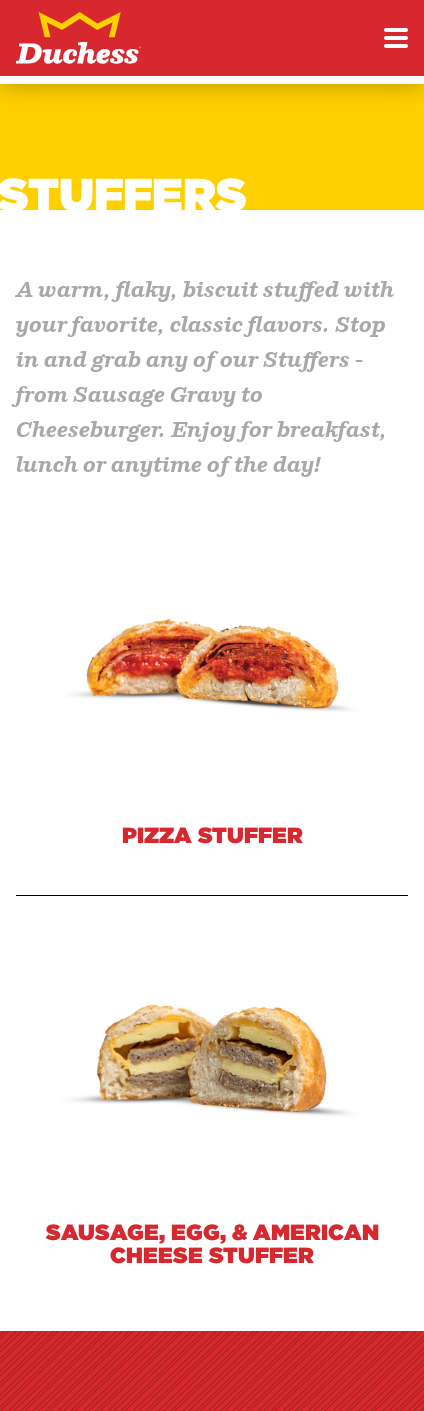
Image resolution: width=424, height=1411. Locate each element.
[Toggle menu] (396, 38)
